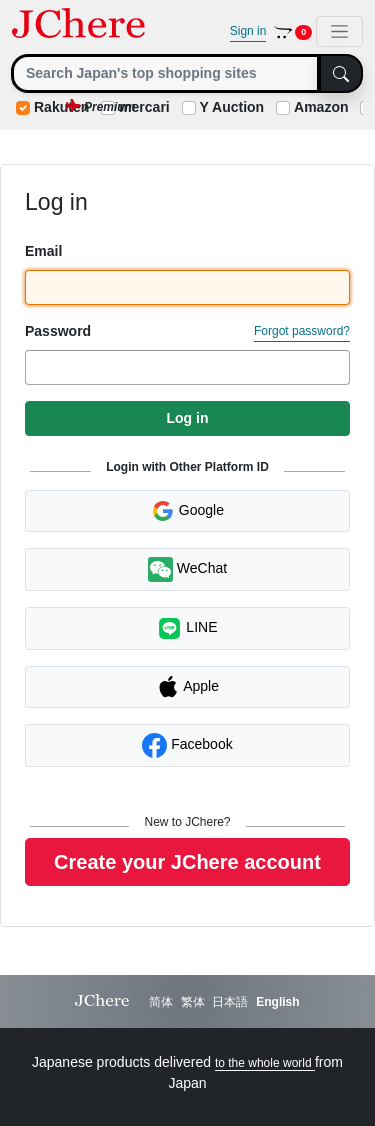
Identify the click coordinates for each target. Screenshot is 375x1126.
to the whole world (265, 1063)
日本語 (230, 1002)
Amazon (321, 107)
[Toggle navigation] (339, 31)
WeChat (187, 569)
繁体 (193, 1002)
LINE (187, 628)
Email (43, 251)
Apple (187, 687)
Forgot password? (302, 331)
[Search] (165, 73)
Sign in (248, 31)
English (277, 1002)
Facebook (187, 745)
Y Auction (232, 107)
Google (187, 511)
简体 (161, 1002)
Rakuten (61, 107)
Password (58, 331)
